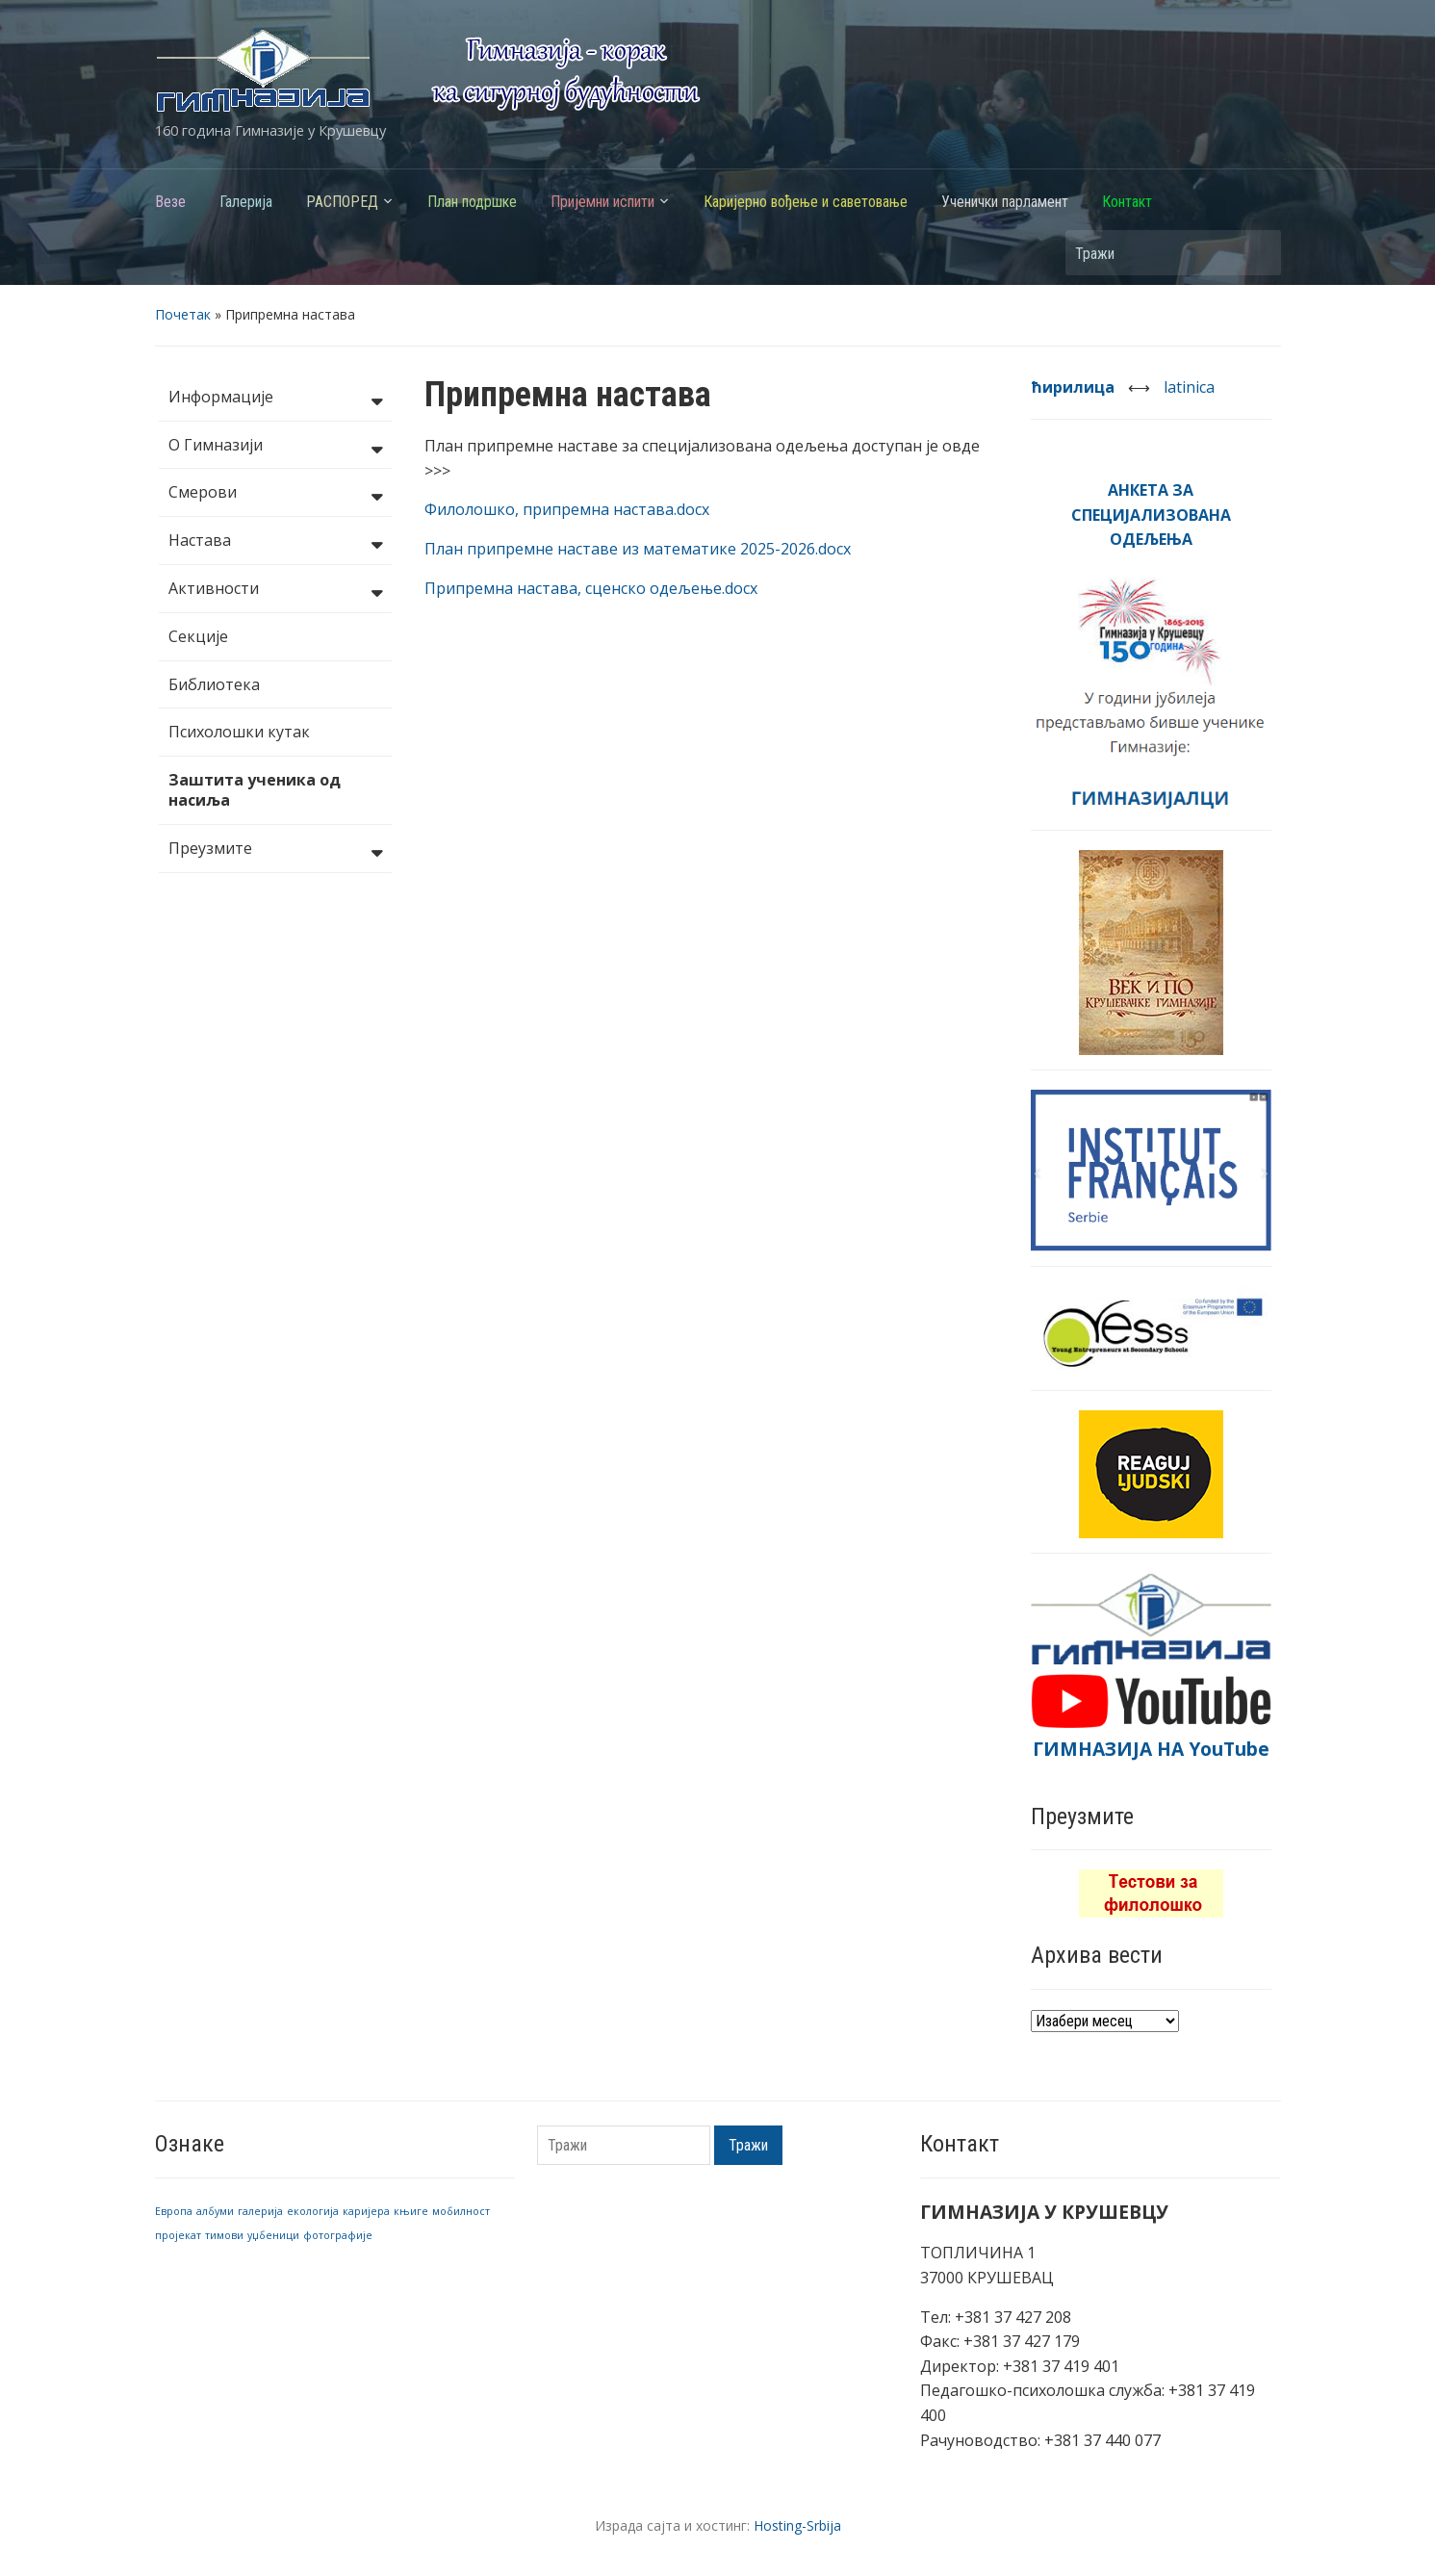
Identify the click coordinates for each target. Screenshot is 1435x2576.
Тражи (1257, 252)
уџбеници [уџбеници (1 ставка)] (273, 2235)
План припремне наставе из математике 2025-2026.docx (637, 548)
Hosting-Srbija (797, 2525)
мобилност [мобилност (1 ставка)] (461, 2211)
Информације (275, 398)
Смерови (275, 493)
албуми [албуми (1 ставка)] (215, 2211)
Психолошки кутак (239, 731)
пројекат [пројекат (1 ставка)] (178, 2235)
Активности (275, 590)
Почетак (183, 314)
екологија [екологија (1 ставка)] (313, 2211)
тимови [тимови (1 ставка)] (224, 2235)
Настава (275, 541)
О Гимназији (275, 446)
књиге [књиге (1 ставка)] (411, 2211)
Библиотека (214, 684)
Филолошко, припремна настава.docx (566, 509)
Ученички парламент (1004, 202)
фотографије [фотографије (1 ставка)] (337, 2235)
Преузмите (275, 850)
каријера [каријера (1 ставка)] (366, 2211)
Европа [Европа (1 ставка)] (173, 2211)
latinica (1189, 387)
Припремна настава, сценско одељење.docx (590, 588)
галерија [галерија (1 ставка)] (260, 2211)
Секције (198, 636)
